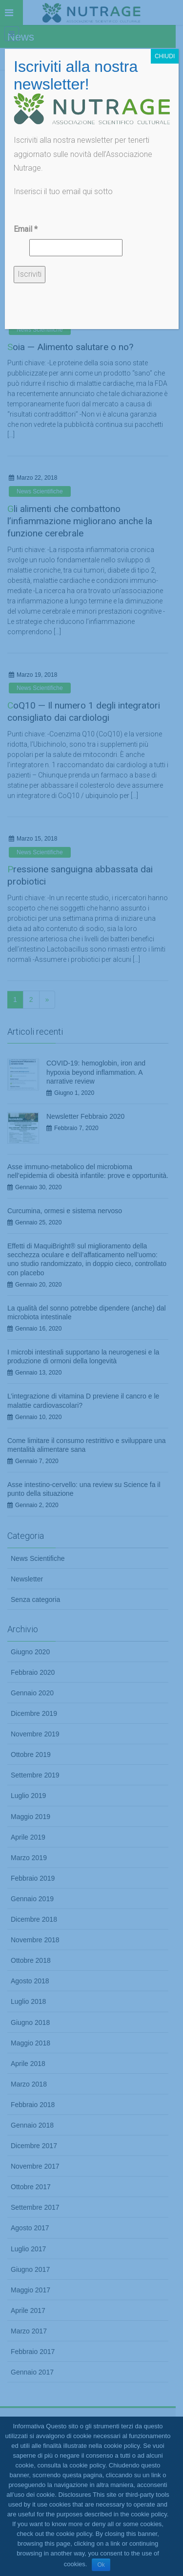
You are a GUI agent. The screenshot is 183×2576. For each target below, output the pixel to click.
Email (26, 229)
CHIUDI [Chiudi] (165, 56)
